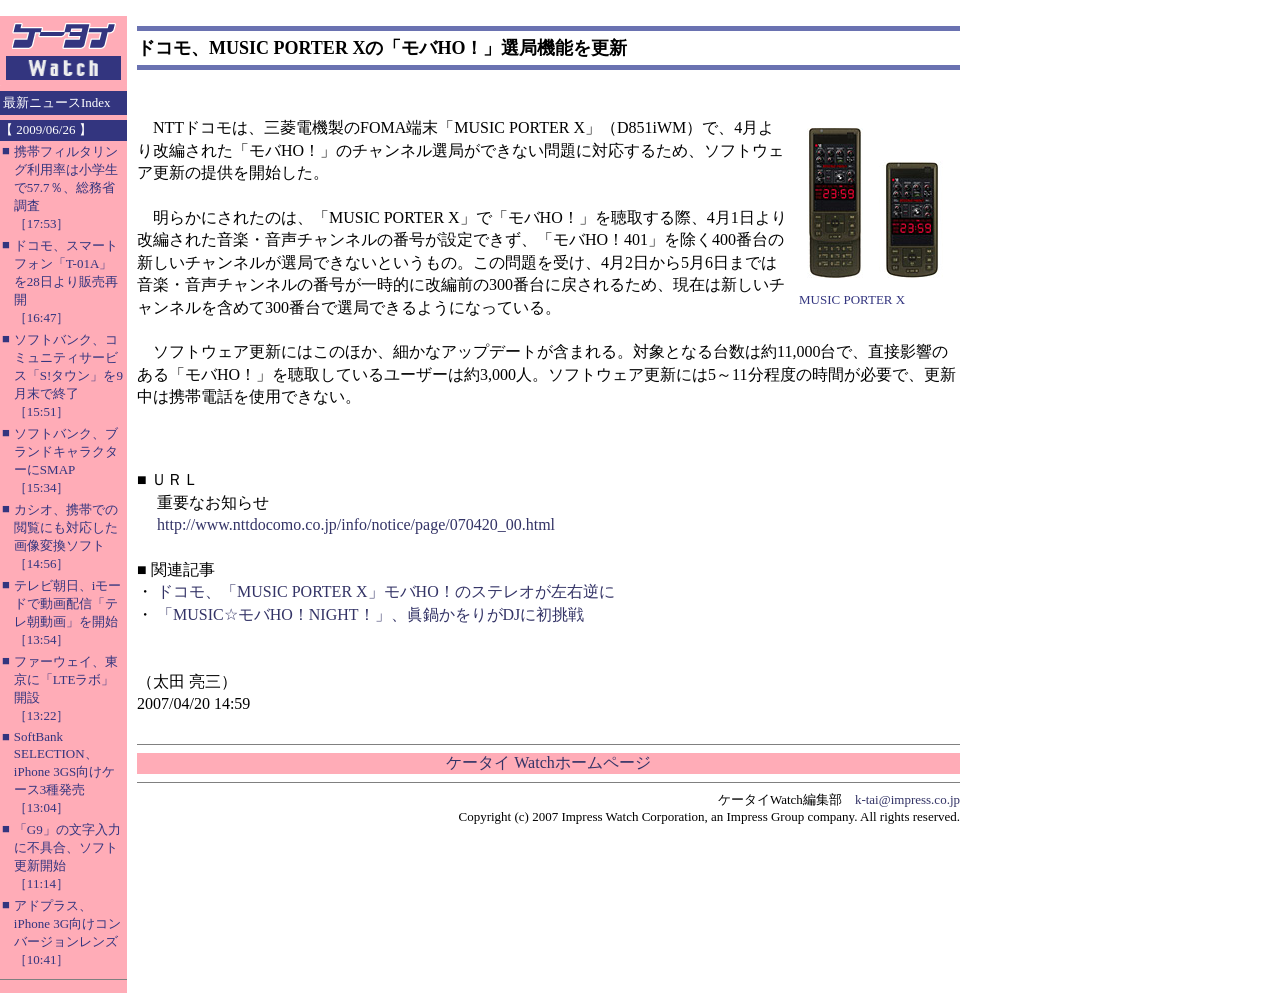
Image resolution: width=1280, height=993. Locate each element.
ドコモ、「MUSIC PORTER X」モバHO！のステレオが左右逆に (386, 591)
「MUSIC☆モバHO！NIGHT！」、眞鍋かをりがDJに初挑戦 (370, 614)
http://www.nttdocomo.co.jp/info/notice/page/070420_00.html (356, 524)
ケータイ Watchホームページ (548, 762)
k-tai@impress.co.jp (907, 799)
